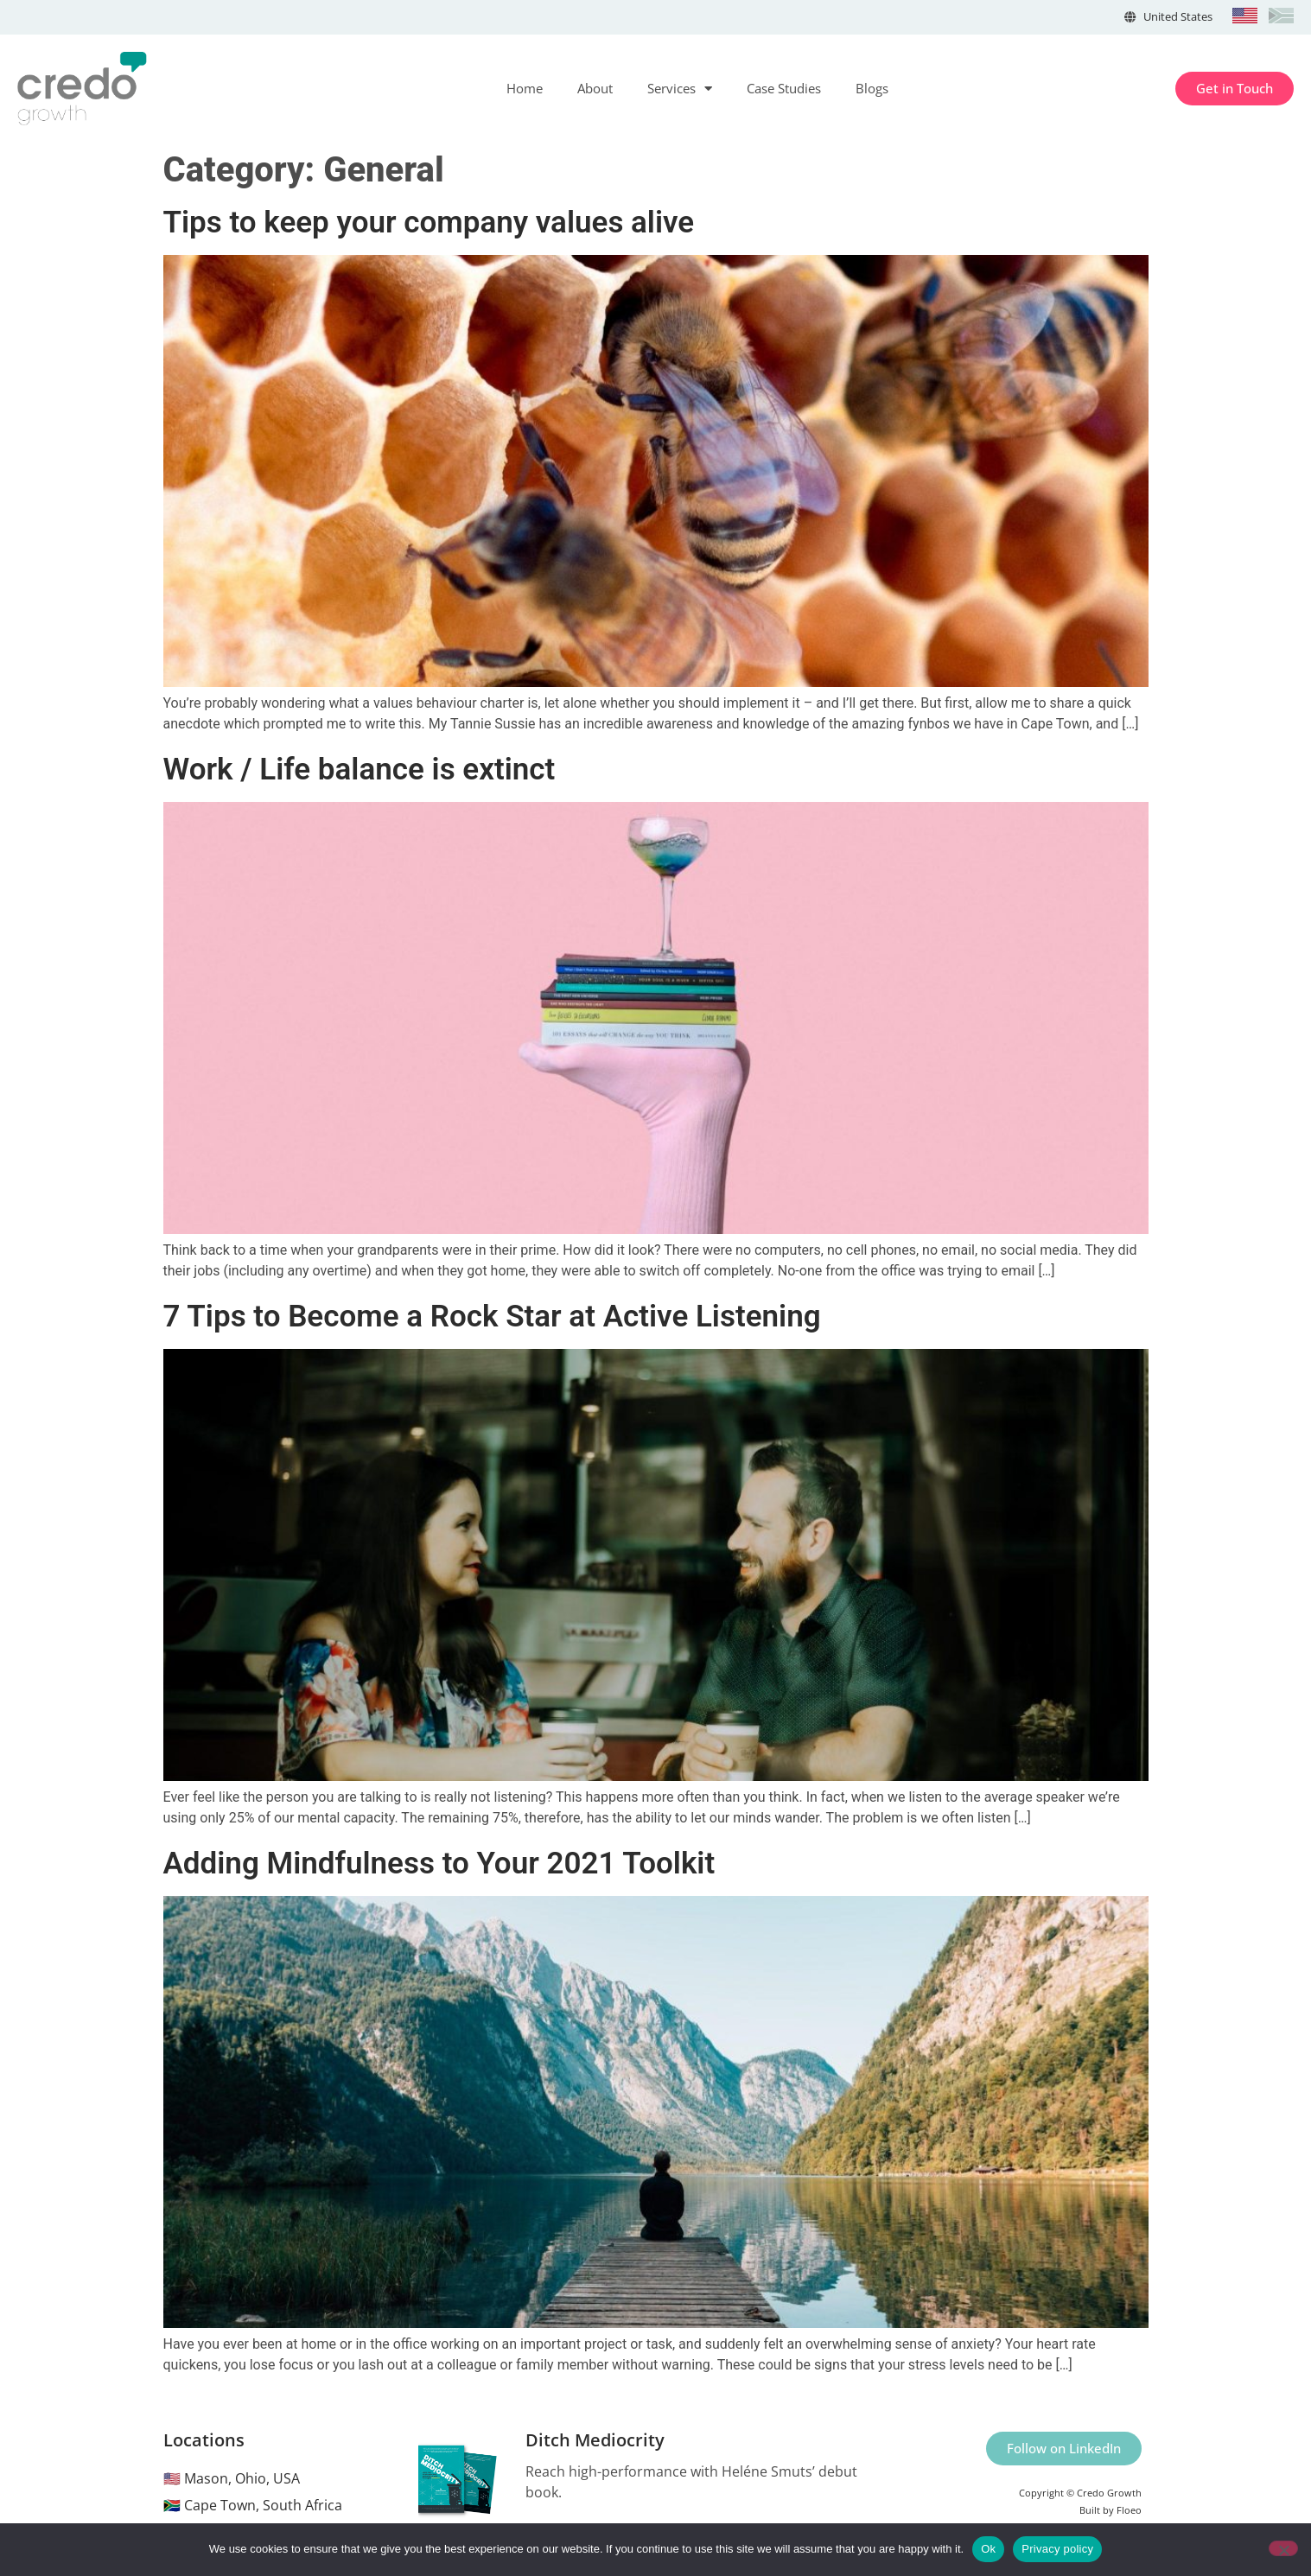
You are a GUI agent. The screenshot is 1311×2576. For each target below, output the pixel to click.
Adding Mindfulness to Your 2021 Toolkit (439, 1863)
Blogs (872, 88)
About (595, 88)
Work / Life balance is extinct (359, 769)
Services (679, 88)
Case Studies (784, 88)
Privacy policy (1057, 2548)
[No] (1283, 2548)
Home (524, 88)
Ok (988, 2548)
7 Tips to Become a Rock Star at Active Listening (492, 1316)
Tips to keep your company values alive (429, 222)
